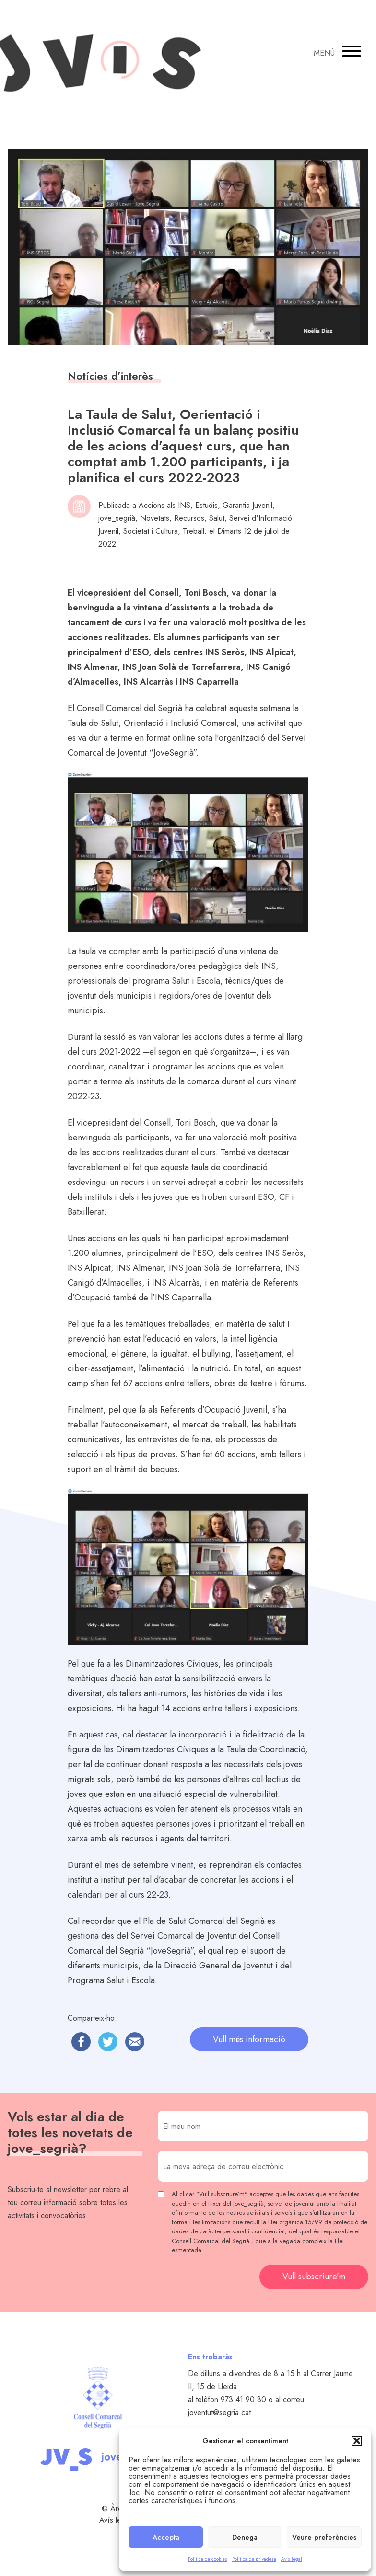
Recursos (189, 518)
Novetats (154, 518)
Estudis (206, 505)
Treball (193, 531)
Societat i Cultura (150, 531)
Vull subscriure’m (313, 2276)
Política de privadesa (254, 2559)
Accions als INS (164, 505)
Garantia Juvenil (247, 505)
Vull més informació (249, 2039)
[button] (357, 2441)
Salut (216, 518)
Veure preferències (324, 2537)
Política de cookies (207, 2559)
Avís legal (291, 2559)
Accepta (166, 2537)
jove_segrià (116, 518)
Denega (245, 2537)
